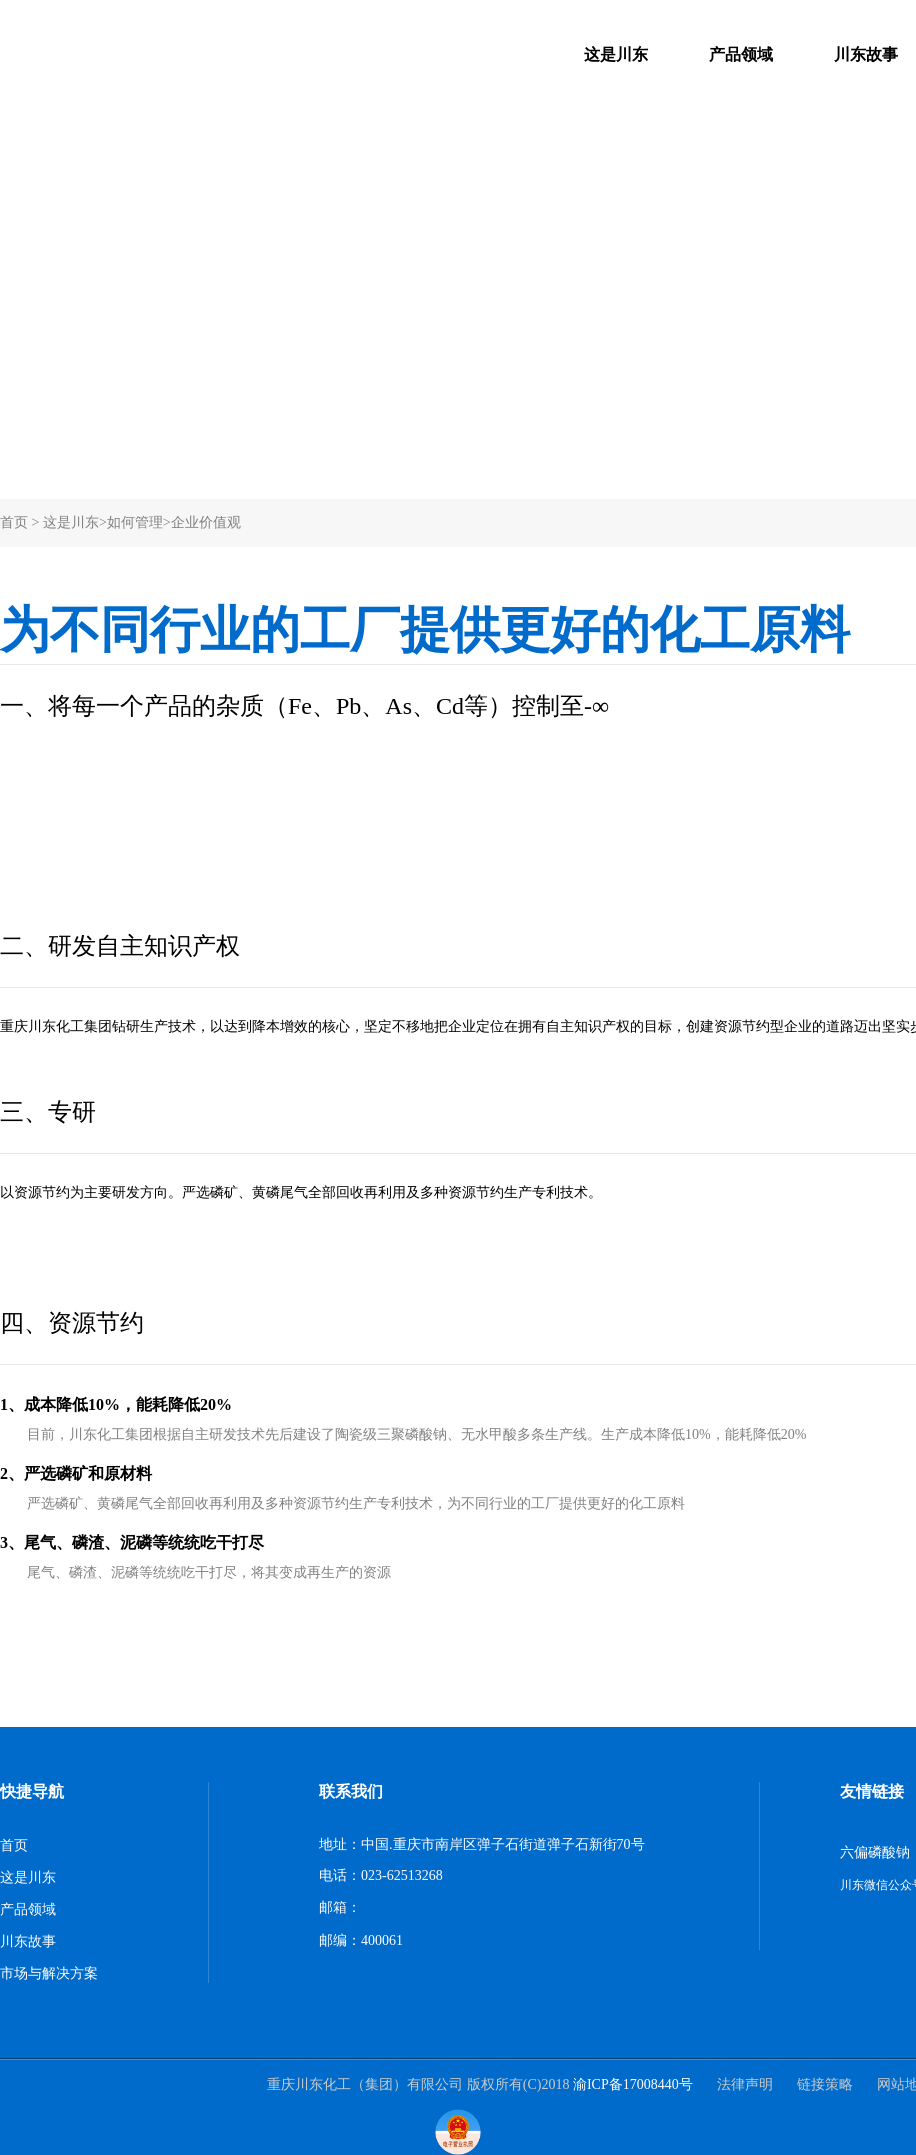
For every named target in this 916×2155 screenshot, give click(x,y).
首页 (14, 522)
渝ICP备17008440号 (633, 2084)
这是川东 (616, 54)
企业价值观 (206, 522)
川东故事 (866, 54)
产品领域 (741, 54)
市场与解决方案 (49, 1973)
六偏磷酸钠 (875, 1852)
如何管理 (135, 522)
